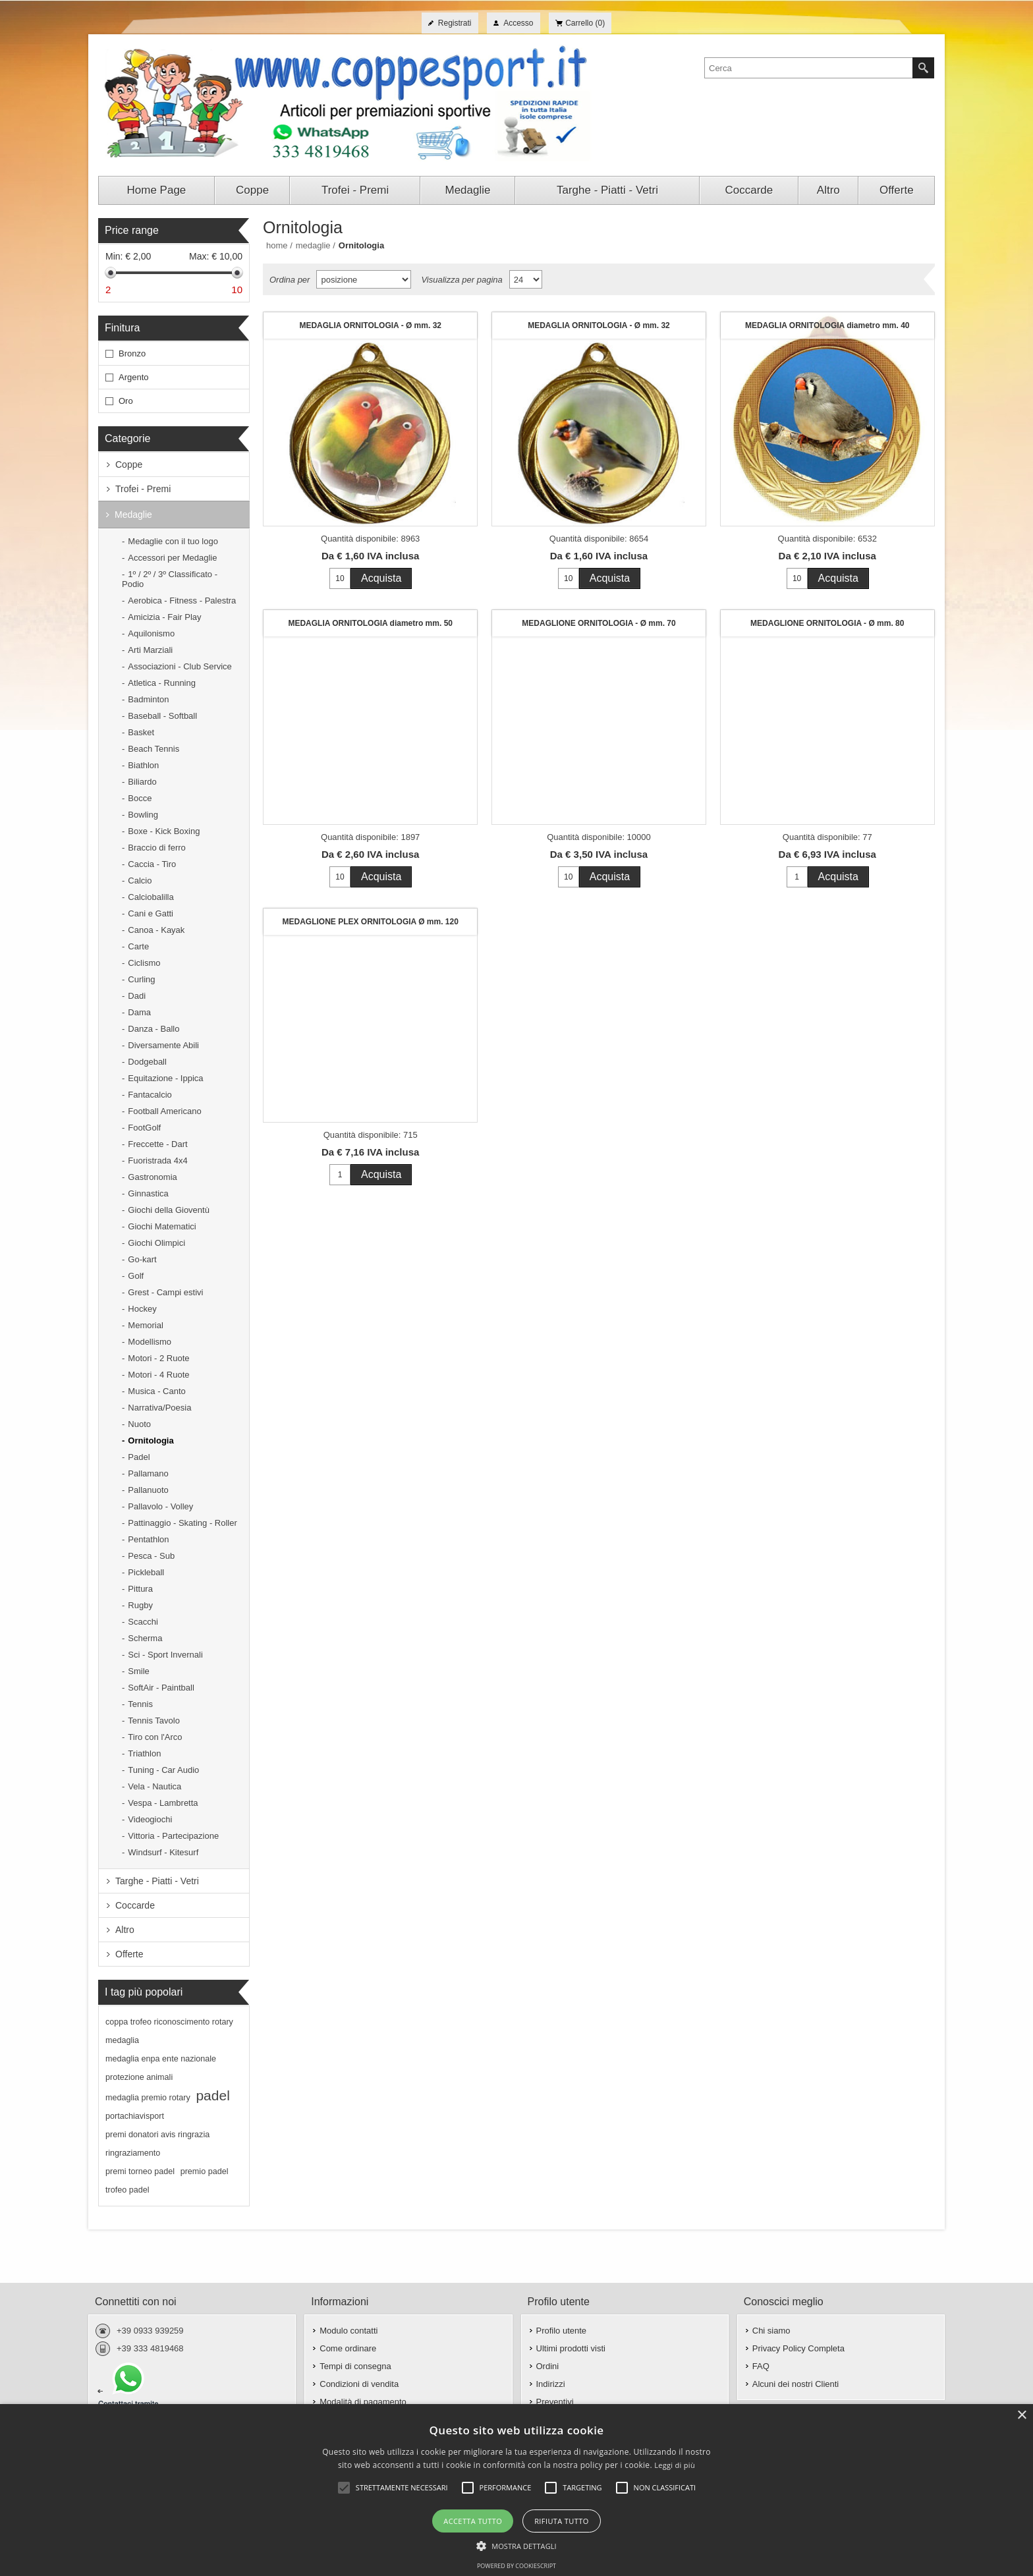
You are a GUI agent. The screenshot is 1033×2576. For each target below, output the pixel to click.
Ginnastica (148, 1193)
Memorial (145, 1325)
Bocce (140, 798)
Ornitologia (150, 1440)
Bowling (143, 815)
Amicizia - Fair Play (164, 617)
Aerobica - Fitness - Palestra (182, 600)
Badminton (148, 699)
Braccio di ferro (156, 848)
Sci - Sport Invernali (165, 1655)
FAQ (760, 2366)
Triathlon (144, 1753)
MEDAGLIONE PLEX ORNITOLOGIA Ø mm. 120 (371, 921)
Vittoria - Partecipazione (173, 1836)
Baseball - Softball (162, 716)
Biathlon (143, 765)
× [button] (1021, 2416)
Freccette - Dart (157, 1144)
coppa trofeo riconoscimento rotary (169, 2022)
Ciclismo (144, 963)
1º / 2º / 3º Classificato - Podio (169, 579)
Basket (141, 732)
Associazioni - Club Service (180, 666)
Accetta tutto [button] (472, 2521)
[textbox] (808, 67)
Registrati (455, 23)
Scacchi (143, 1622)
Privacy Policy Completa (798, 2348)
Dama (139, 1012)
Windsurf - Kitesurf (163, 1852)
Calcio (140, 880)
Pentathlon (148, 1539)
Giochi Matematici (162, 1226)
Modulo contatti (348, 2331)
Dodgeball (147, 1062)
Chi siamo (771, 2331)
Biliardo (142, 782)
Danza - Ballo (153, 1029)
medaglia (122, 2040)
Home (277, 245)
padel (212, 2095)
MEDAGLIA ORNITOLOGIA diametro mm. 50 (370, 623)
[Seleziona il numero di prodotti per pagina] (525, 279)
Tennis (140, 1704)
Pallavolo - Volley (160, 1506)
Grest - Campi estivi (165, 1292)
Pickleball (146, 1572)
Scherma (145, 1638)
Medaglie (133, 514)
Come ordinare (348, 2348)
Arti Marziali (150, 650)
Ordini (547, 2366)
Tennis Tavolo (154, 1720)
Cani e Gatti (150, 913)
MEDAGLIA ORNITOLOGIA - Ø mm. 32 (370, 325)
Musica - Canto (156, 1391)
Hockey (142, 1309)
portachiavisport (134, 2116)
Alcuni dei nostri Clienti (795, 2384)
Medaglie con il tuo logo (173, 541)
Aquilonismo (151, 633)
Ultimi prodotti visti (570, 2348)
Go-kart (142, 1259)
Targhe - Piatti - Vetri (157, 1881)
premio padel (205, 2171)
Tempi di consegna (355, 2366)
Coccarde (135, 1905)
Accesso (518, 23)
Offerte (129, 1954)
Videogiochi (150, 1819)
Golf (136, 1276)
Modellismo (149, 1342)
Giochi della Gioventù (168, 1210)
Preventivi (555, 2402)
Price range (132, 230)
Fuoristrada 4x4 (157, 1160)
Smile (139, 1671)
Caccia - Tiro (152, 864)
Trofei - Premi (143, 489)
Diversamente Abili (163, 1045)
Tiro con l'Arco (155, 1737)
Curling (141, 979)
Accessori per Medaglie (172, 558)
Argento (134, 377)
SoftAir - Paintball (161, 1688)
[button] (516, 2545)
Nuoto (139, 1424)
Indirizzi (550, 2384)
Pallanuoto (148, 1490)
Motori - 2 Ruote (158, 1358)
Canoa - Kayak (156, 930)
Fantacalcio (149, 1095)
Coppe (128, 464)
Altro (124, 1929)
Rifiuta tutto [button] (561, 2521)
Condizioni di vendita (359, 2384)
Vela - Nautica (154, 1786)
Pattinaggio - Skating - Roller (182, 1523)
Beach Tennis (153, 749)
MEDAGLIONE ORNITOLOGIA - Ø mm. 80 (827, 623)
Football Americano (164, 1111)
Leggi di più (674, 2465)
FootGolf (144, 1128)
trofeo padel (127, 2190)
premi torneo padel (140, 2171)
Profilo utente (561, 2331)
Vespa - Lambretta (163, 1803)
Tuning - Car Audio (163, 1770)
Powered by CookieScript (516, 2566)
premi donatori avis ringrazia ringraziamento (157, 2144)
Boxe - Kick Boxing (164, 831)
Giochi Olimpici (156, 1243)
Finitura (122, 327)
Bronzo (132, 353)
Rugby (140, 1605)
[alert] (516, 2490)
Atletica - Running (162, 683)
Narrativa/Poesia (159, 1408)
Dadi (137, 996)
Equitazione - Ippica (165, 1078)
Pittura (140, 1589)
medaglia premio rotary (147, 2097)
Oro (126, 401)
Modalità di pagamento (363, 2402)
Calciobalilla (150, 897)
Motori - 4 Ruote (158, 1375)
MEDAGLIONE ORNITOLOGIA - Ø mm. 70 (598, 623)
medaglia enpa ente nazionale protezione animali (160, 2068)
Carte (138, 946)
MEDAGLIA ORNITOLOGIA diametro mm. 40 (827, 325)
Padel (139, 1457)
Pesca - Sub (151, 1556)
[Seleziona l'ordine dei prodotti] (363, 279)
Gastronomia (152, 1177)
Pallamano (148, 1473)
